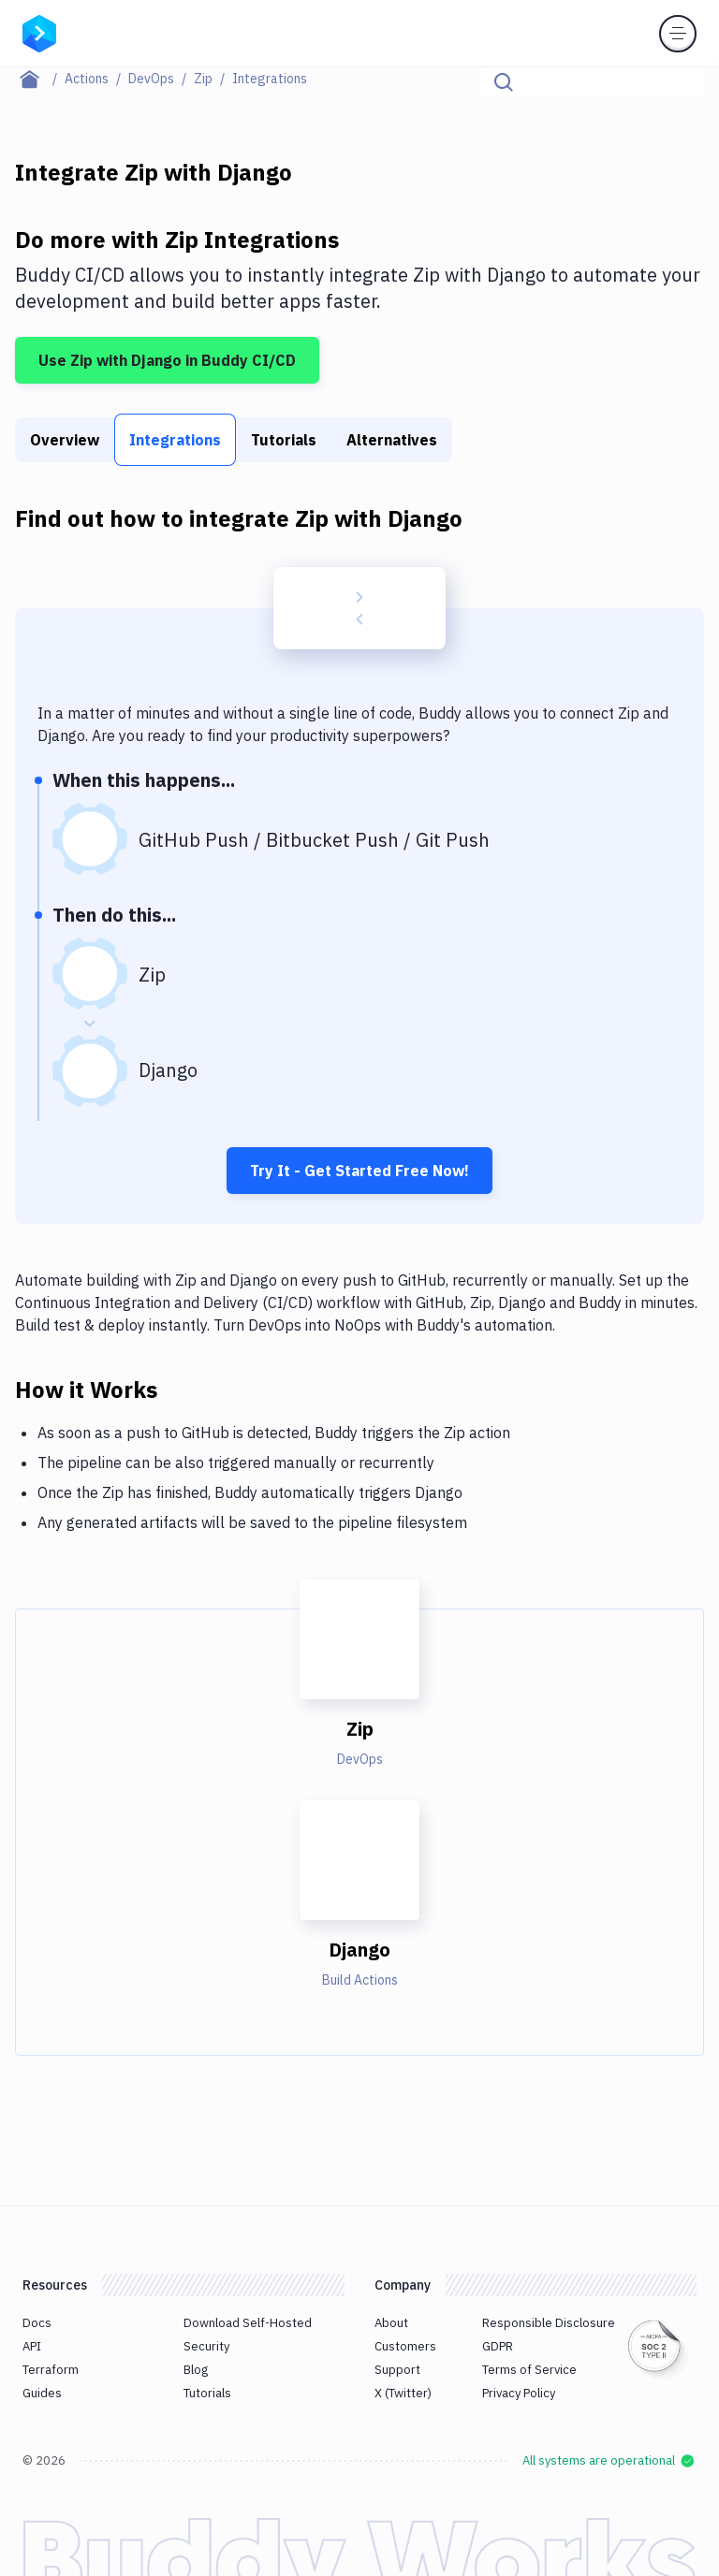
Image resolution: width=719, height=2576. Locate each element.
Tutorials (283, 439)
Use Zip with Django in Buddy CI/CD (167, 360)
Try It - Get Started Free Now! (359, 1170)
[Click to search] (681, 82)
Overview (64, 439)
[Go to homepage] (39, 31)
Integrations (175, 439)
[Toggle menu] (678, 33)
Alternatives (391, 439)
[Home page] (40, 78)
